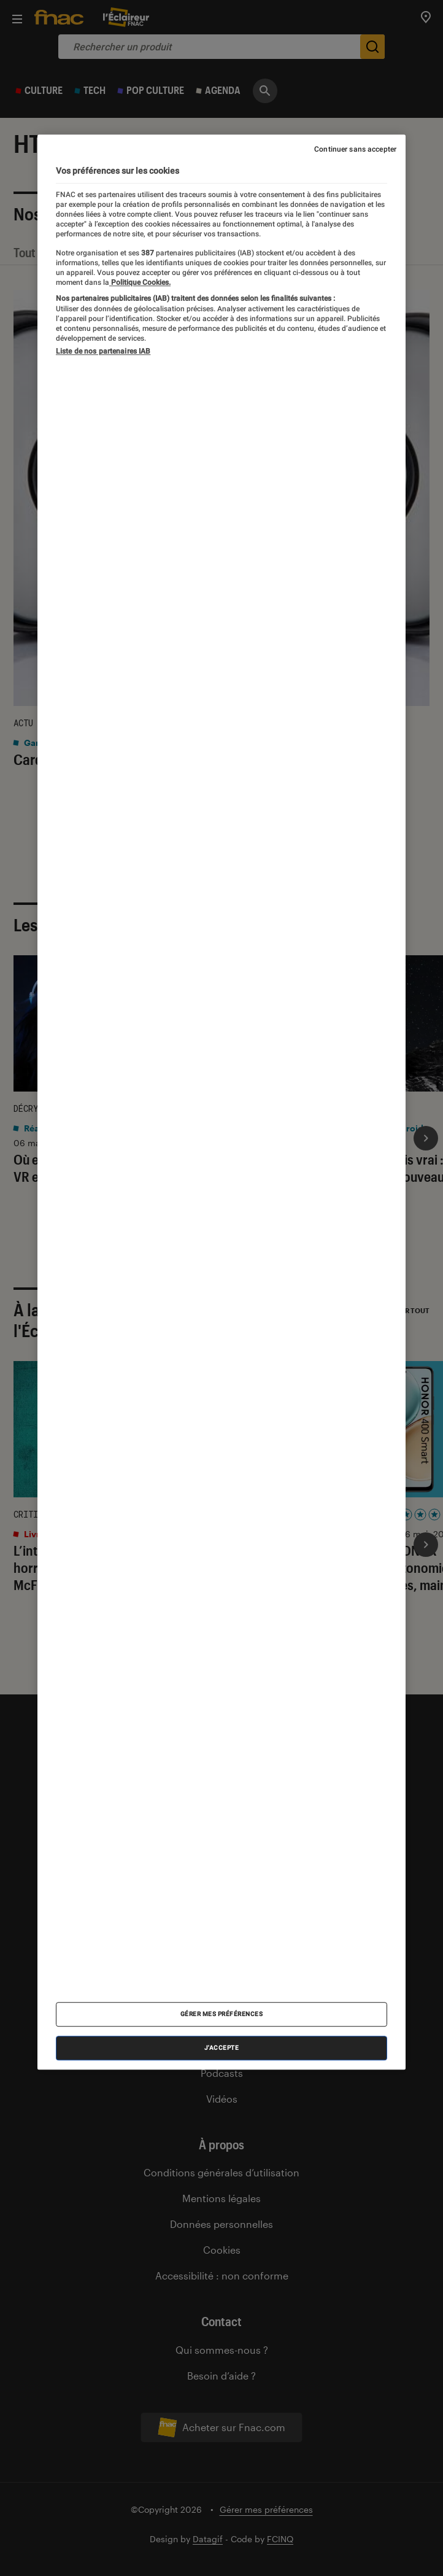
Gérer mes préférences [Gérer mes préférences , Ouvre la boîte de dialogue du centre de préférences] (221, 2014)
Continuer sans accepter (355, 149)
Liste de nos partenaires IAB (103, 351)
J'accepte (221, 2048)
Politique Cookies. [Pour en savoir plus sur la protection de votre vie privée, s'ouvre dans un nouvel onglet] (140, 282)
